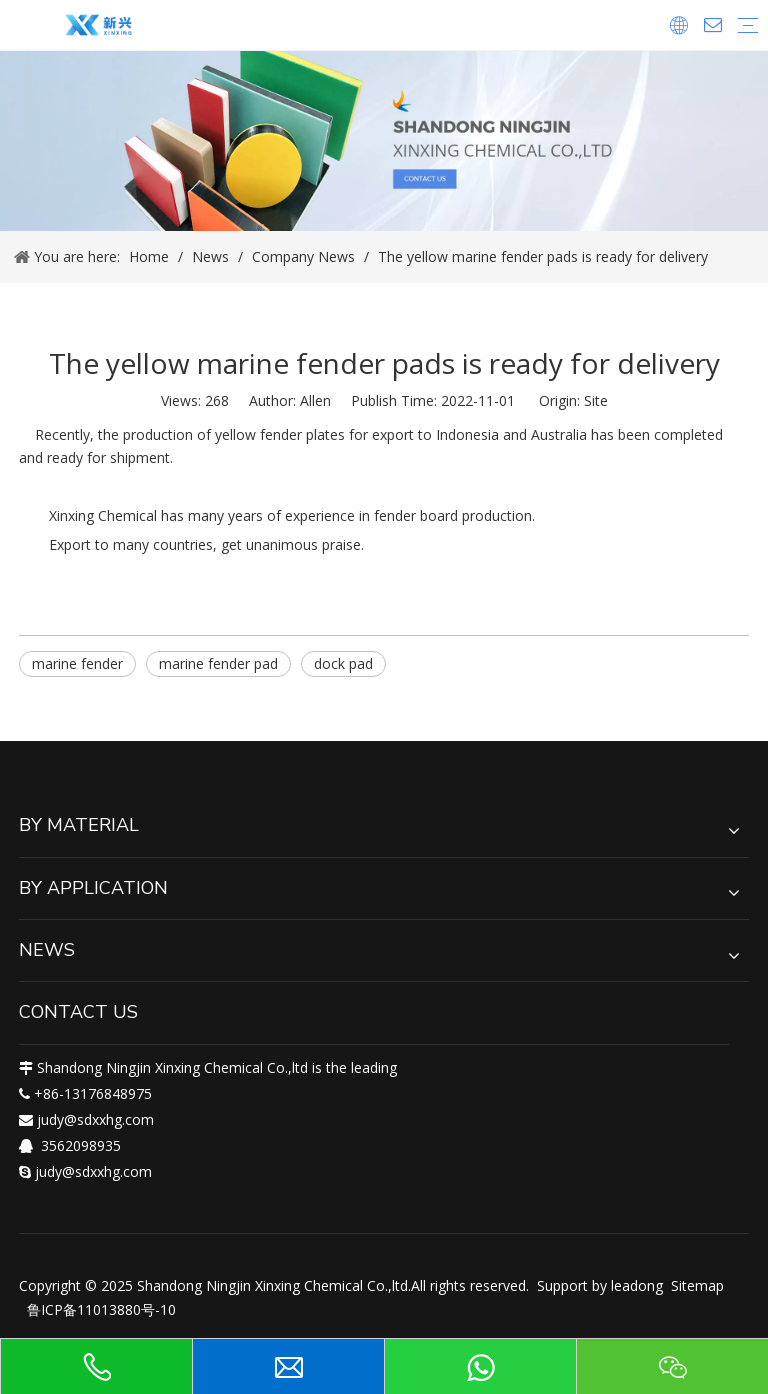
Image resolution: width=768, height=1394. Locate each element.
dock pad (343, 663)
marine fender (77, 663)
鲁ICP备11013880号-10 (101, 1309)
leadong (637, 1285)
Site (596, 400)
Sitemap (697, 1285)
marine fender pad (218, 663)
